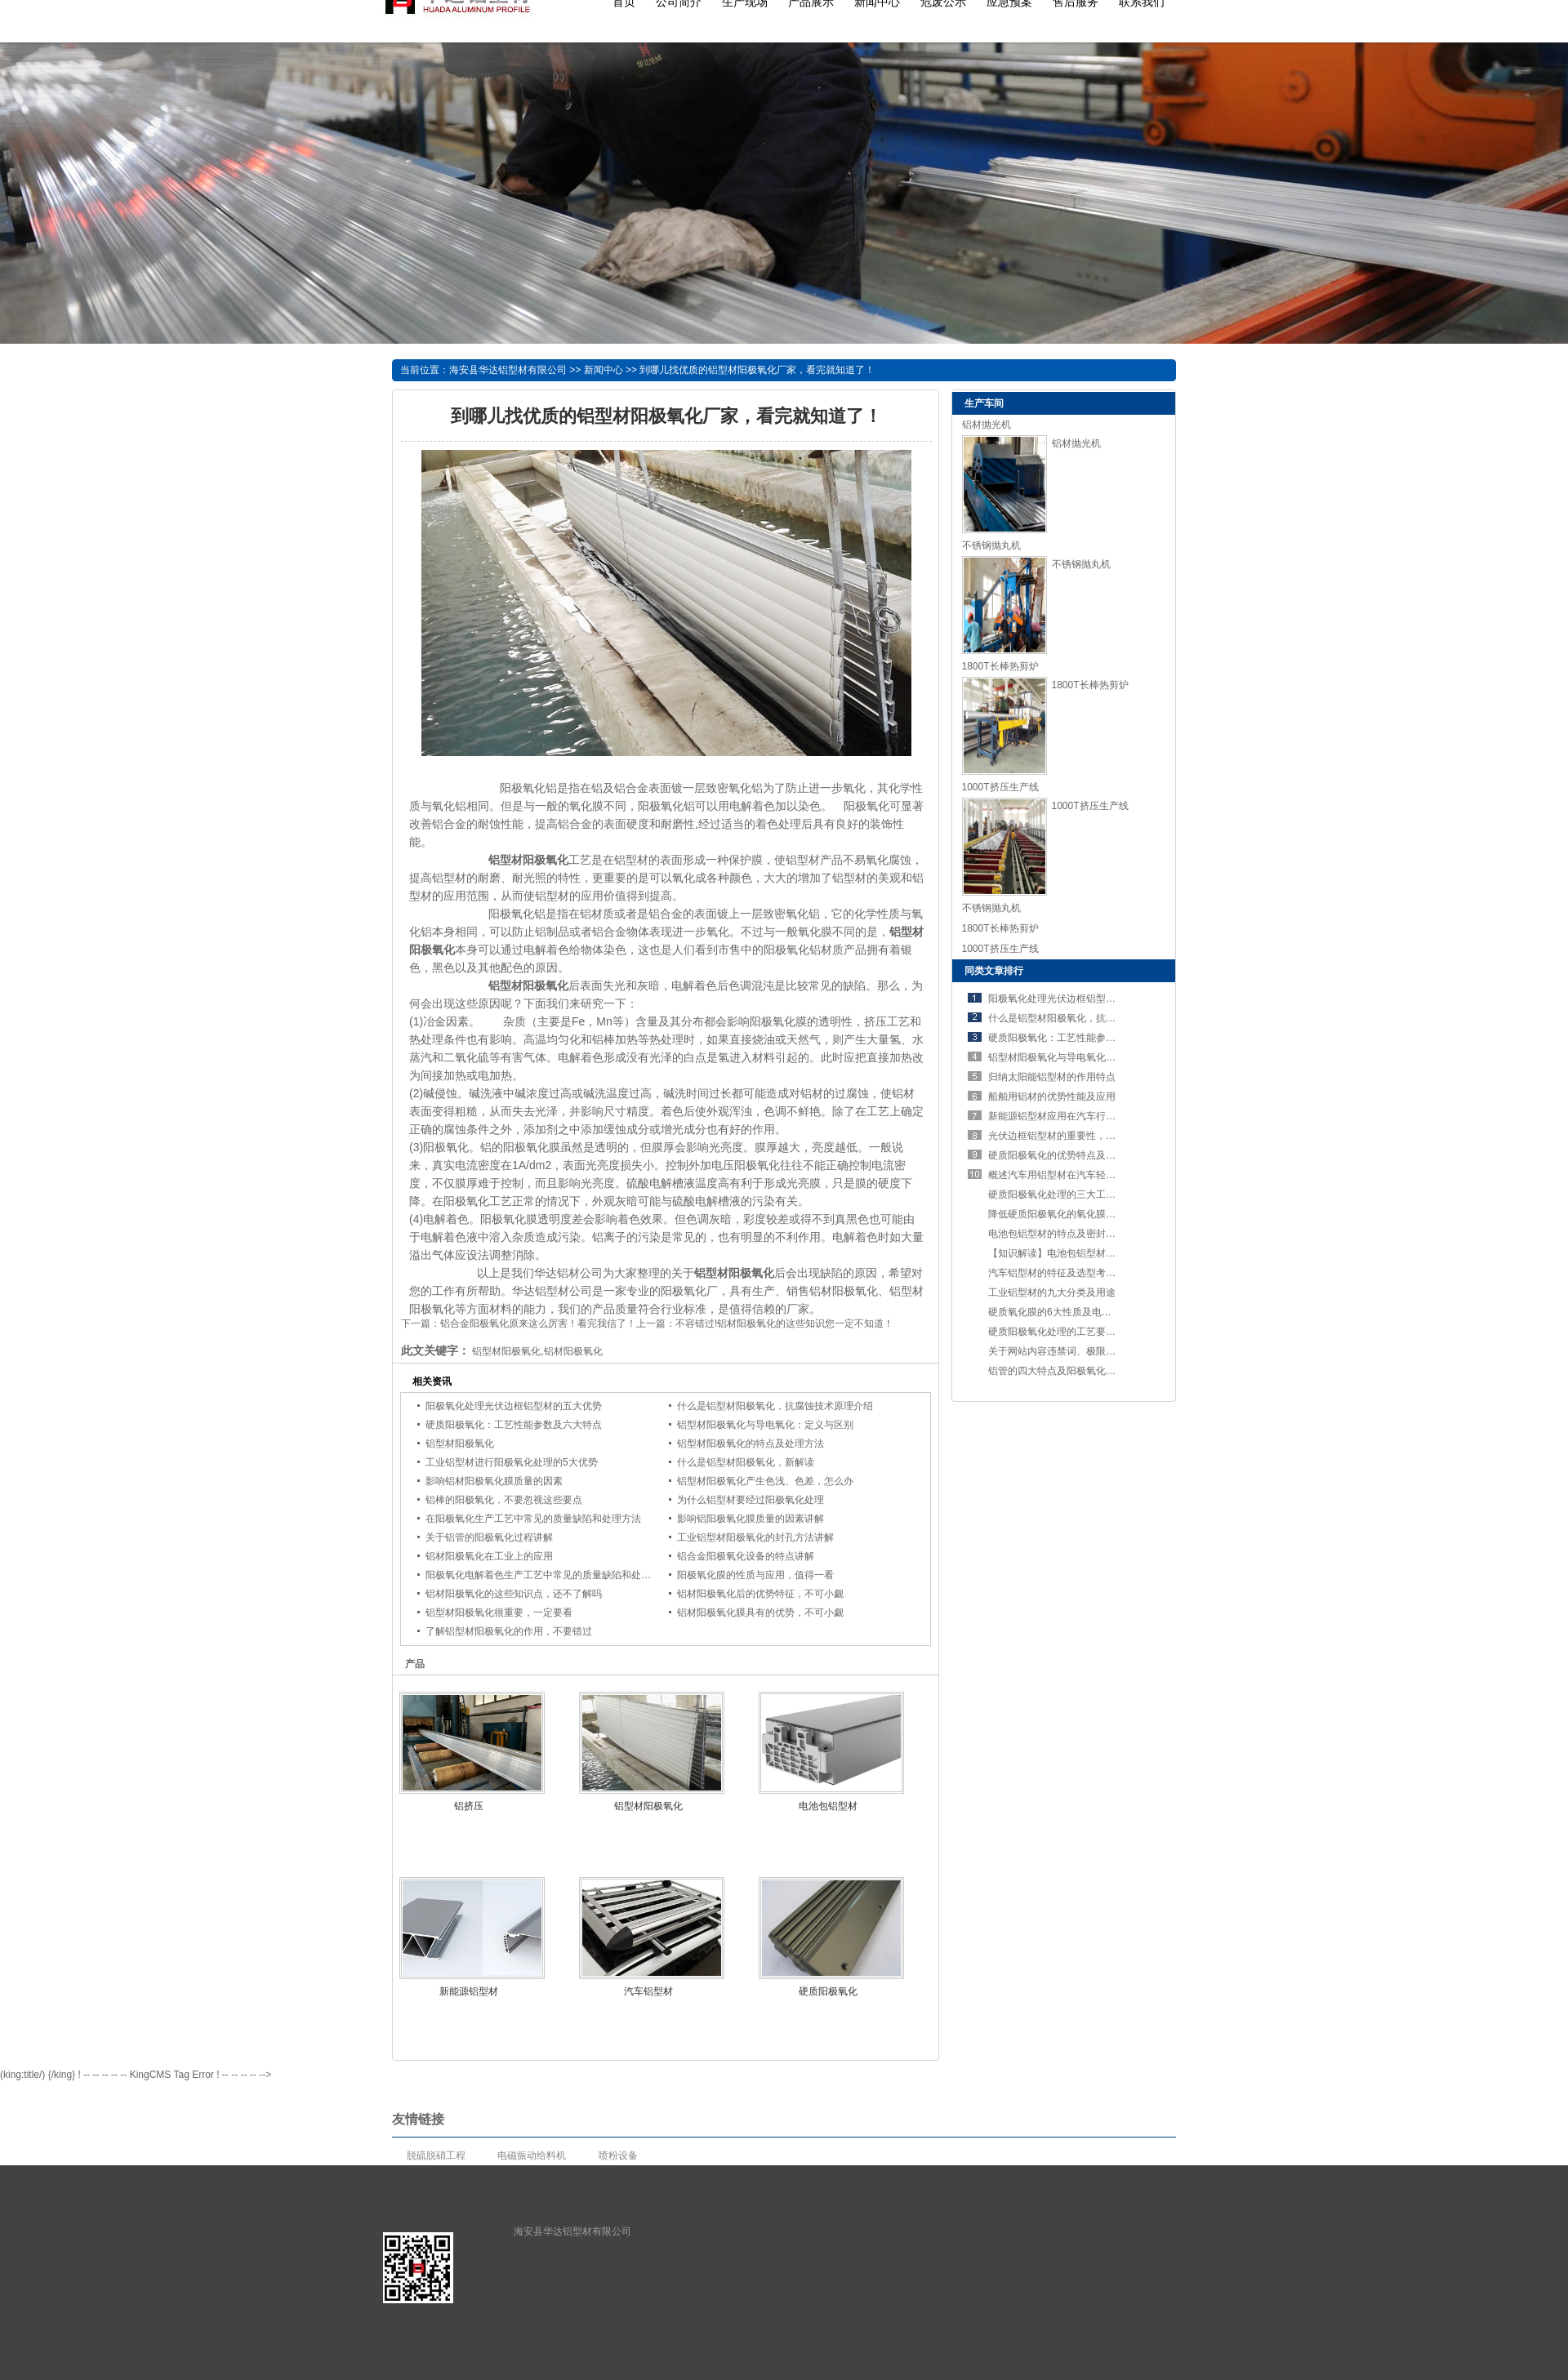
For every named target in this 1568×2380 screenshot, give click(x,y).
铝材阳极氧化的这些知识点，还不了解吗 (513, 1593)
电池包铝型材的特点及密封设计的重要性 (1076, 1233)
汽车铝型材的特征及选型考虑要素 (1061, 1273)
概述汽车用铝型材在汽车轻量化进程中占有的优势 (1096, 1175)
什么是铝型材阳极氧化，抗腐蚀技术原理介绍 (775, 1406)
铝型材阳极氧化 (459, 1443)
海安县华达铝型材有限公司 (508, 370)
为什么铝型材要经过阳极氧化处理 (750, 1500)
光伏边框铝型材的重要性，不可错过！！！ (1081, 1135)
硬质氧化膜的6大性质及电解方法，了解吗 (1079, 1312)
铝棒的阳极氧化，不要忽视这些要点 (503, 1500)
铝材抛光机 (986, 424)
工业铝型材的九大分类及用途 (1052, 1292)
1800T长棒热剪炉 (1000, 666)
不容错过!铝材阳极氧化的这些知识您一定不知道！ (784, 1323)
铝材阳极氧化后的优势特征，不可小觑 (760, 1593)
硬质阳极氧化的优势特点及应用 (1056, 1155)
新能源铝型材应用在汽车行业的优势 (1066, 1116)
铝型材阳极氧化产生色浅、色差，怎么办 (765, 1481)
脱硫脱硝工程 (436, 2155)
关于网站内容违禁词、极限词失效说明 (1071, 1351)
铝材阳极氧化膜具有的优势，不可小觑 (760, 1612)
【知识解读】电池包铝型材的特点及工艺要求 (1086, 1253)
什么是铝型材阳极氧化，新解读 (745, 1462)
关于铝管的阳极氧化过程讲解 (489, 1537)
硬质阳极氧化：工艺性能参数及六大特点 (513, 1424)
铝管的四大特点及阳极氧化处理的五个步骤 (1081, 1371)
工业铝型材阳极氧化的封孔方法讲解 (755, 1537)
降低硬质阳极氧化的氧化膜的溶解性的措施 (1081, 1214)
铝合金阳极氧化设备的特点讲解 (745, 1556)
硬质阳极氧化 (828, 1991)
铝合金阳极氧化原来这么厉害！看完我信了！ (538, 1323)
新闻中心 (603, 370)
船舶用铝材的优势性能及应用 (1052, 1096)
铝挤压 (468, 1806)
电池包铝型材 (828, 1806)
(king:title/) (22, 2074)
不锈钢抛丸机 (991, 545)
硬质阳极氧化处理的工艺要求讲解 (1061, 1331)
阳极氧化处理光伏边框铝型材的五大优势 (513, 1406)
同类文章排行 (993, 970)
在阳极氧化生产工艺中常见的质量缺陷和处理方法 (533, 1518)
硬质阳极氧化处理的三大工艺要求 (1061, 1194)
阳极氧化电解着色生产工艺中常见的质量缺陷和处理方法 (547, 1575)
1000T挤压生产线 (1000, 787)
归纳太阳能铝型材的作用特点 (1052, 1077)
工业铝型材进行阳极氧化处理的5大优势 (511, 1462)
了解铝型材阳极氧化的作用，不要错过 (508, 1631)
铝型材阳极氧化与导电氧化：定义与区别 (765, 1424)
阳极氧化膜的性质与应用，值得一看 (755, 1575)
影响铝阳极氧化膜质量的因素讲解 (750, 1518)
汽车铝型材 (648, 1991)
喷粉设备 (618, 2155)
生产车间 (984, 403)
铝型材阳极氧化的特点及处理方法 (750, 1443)
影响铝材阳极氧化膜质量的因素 (494, 1481)
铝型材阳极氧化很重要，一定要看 (498, 1612)
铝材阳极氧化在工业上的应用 (489, 1556)
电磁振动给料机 (531, 2155)
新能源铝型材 (468, 1991)
